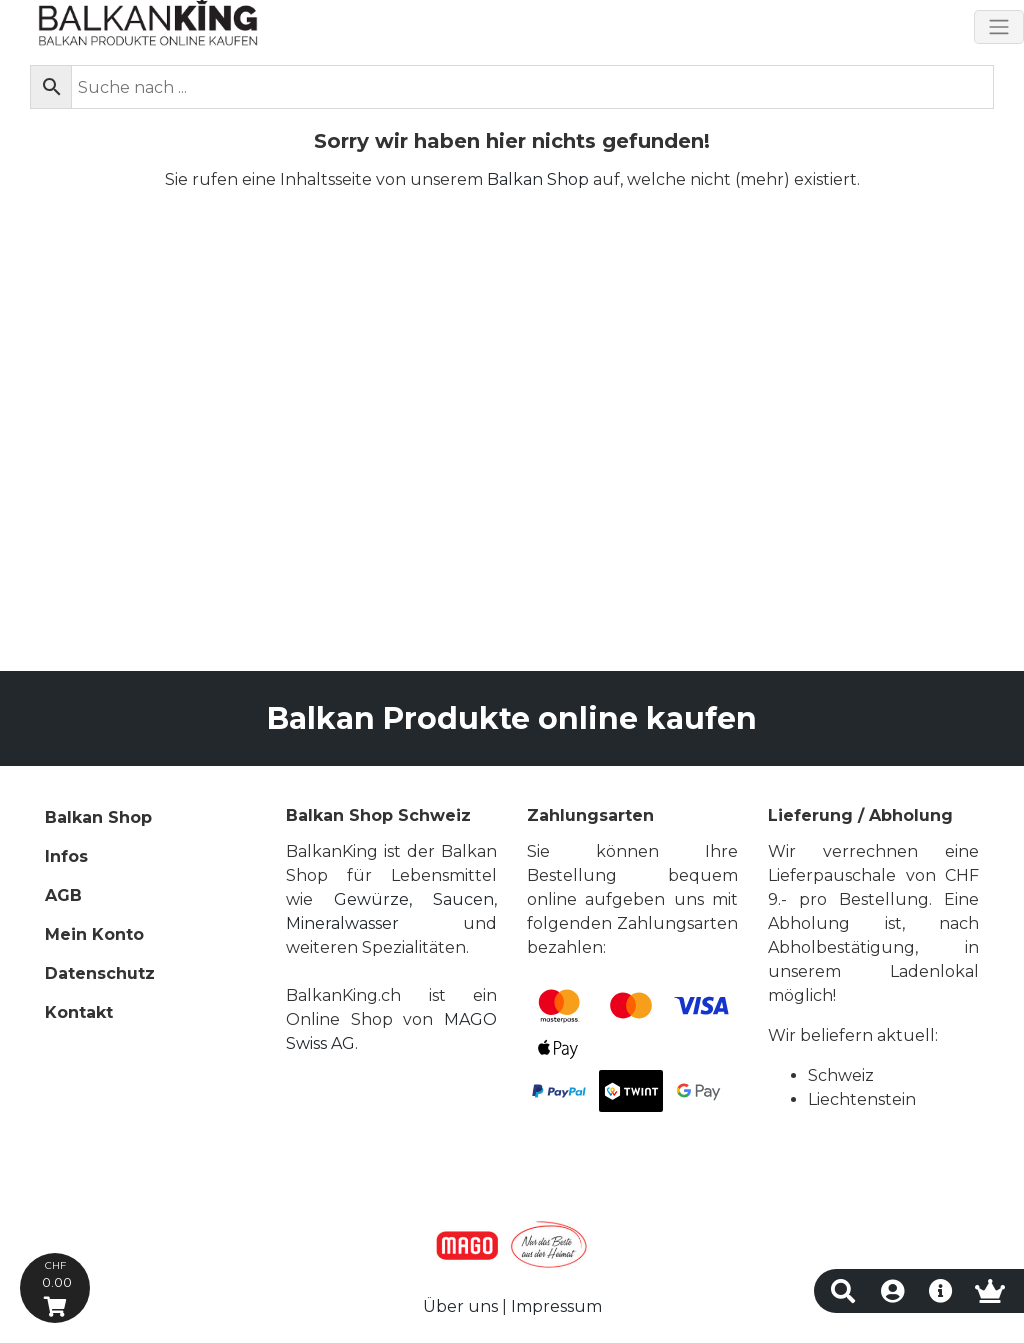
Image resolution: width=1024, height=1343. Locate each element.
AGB (63, 895)
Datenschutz (100, 973)
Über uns (460, 1306)
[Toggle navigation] (999, 27)
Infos (66, 856)
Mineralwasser (342, 923)
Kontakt (79, 1012)
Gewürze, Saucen (414, 899)
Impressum (556, 1306)
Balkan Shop (538, 179)
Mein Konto (94, 934)
